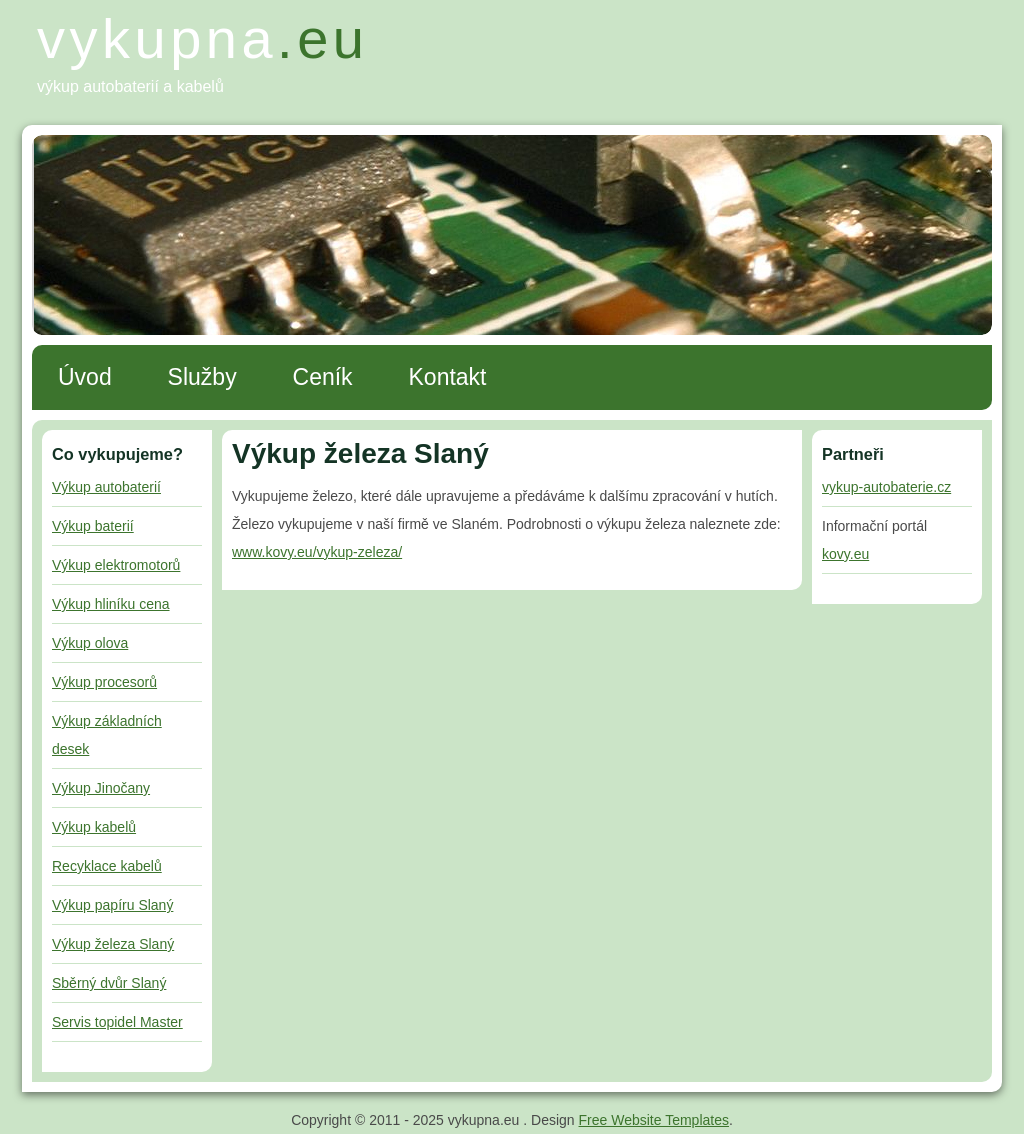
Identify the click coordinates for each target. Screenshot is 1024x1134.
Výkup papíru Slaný (112, 905)
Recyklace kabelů (107, 866)
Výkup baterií (93, 526)
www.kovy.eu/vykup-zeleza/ (317, 552)
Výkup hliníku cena (111, 604)
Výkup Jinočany (101, 788)
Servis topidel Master (117, 1022)
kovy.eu (845, 554)
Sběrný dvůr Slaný (109, 983)
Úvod (85, 377)
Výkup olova (90, 643)
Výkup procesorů (104, 682)
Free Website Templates (654, 1120)
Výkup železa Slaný (113, 944)
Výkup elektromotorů (116, 565)
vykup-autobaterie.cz (886, 487)
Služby (202, 377)
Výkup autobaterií (106, 487)
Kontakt (448, 377)
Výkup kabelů (94, 827)
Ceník (323, 377)
